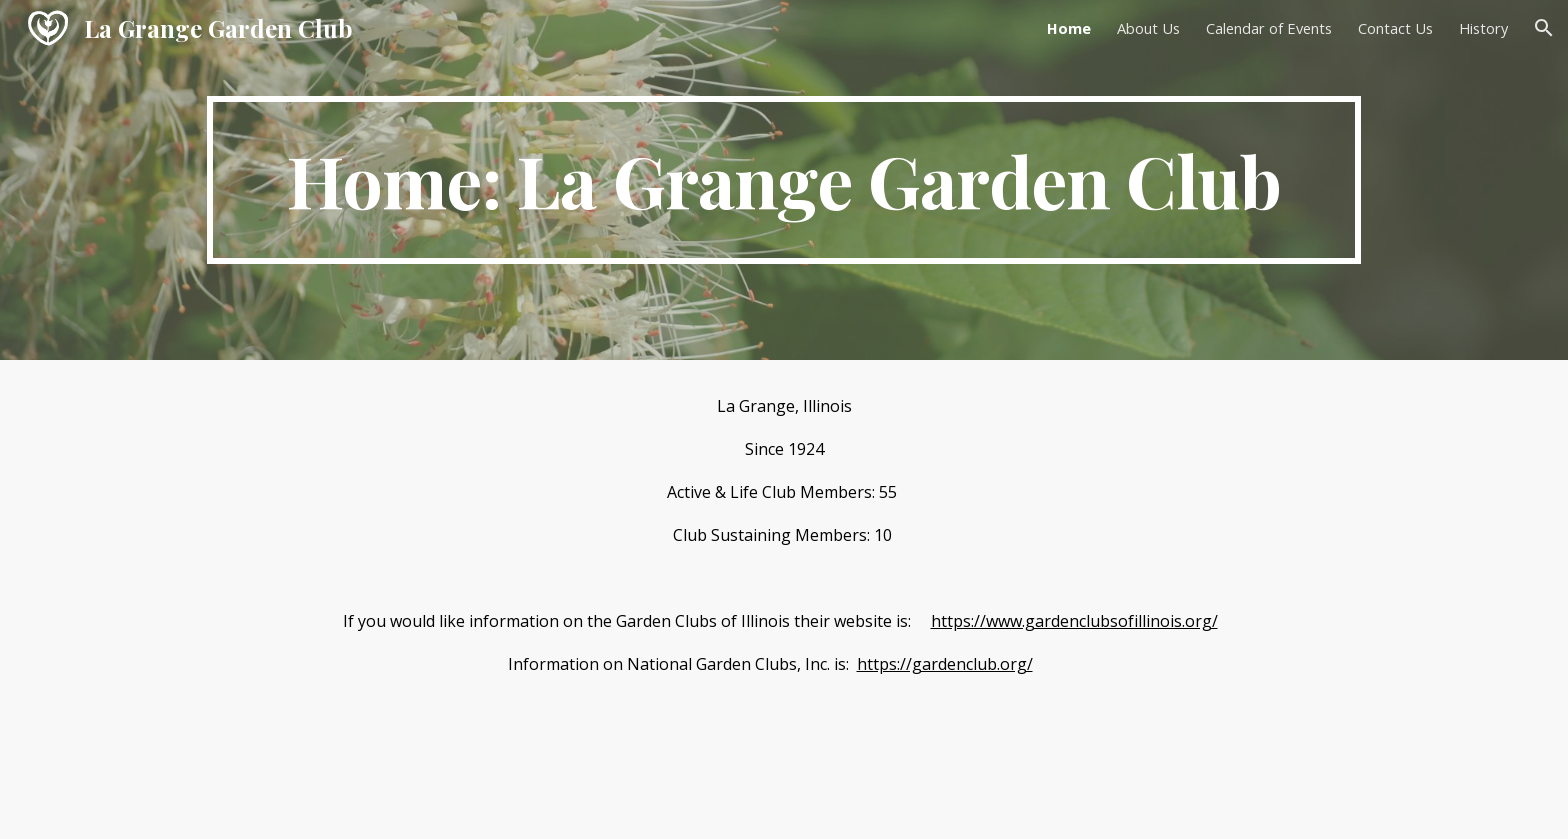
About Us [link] (1148, 28)
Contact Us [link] (1395, 28)
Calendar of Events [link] (1269, 28)
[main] (784, 180)
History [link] (1483, 28)
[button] (1544, 28)
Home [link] (1069, 28)
